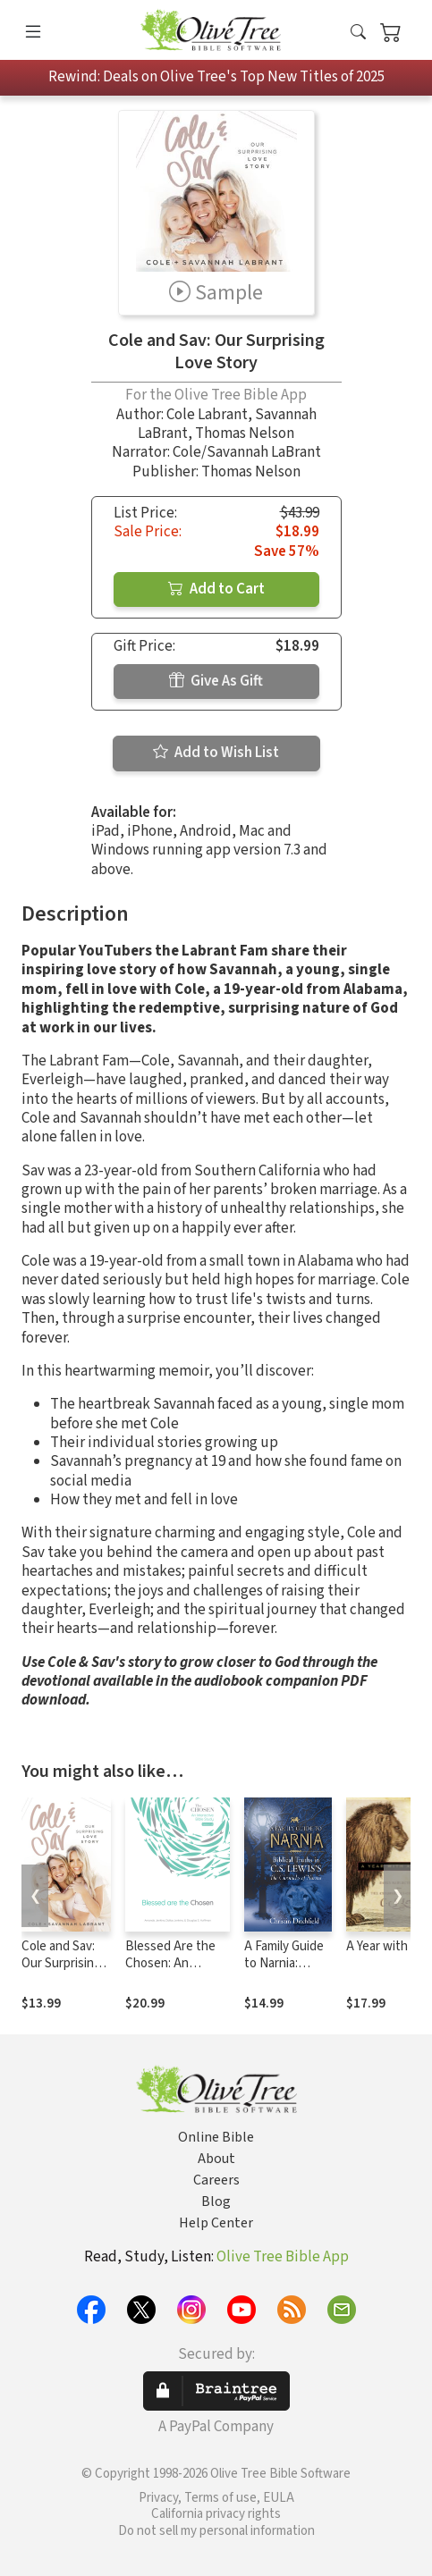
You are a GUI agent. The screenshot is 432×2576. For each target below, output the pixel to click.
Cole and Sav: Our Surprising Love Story (61, 1963)
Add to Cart (216, 589)
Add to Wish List (216, 752)
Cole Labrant (207, 414)
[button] (358, 33)
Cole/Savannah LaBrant (247, 452)
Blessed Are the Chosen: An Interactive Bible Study (171, 1972)
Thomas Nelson (244, 433)
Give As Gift (216, 681)
